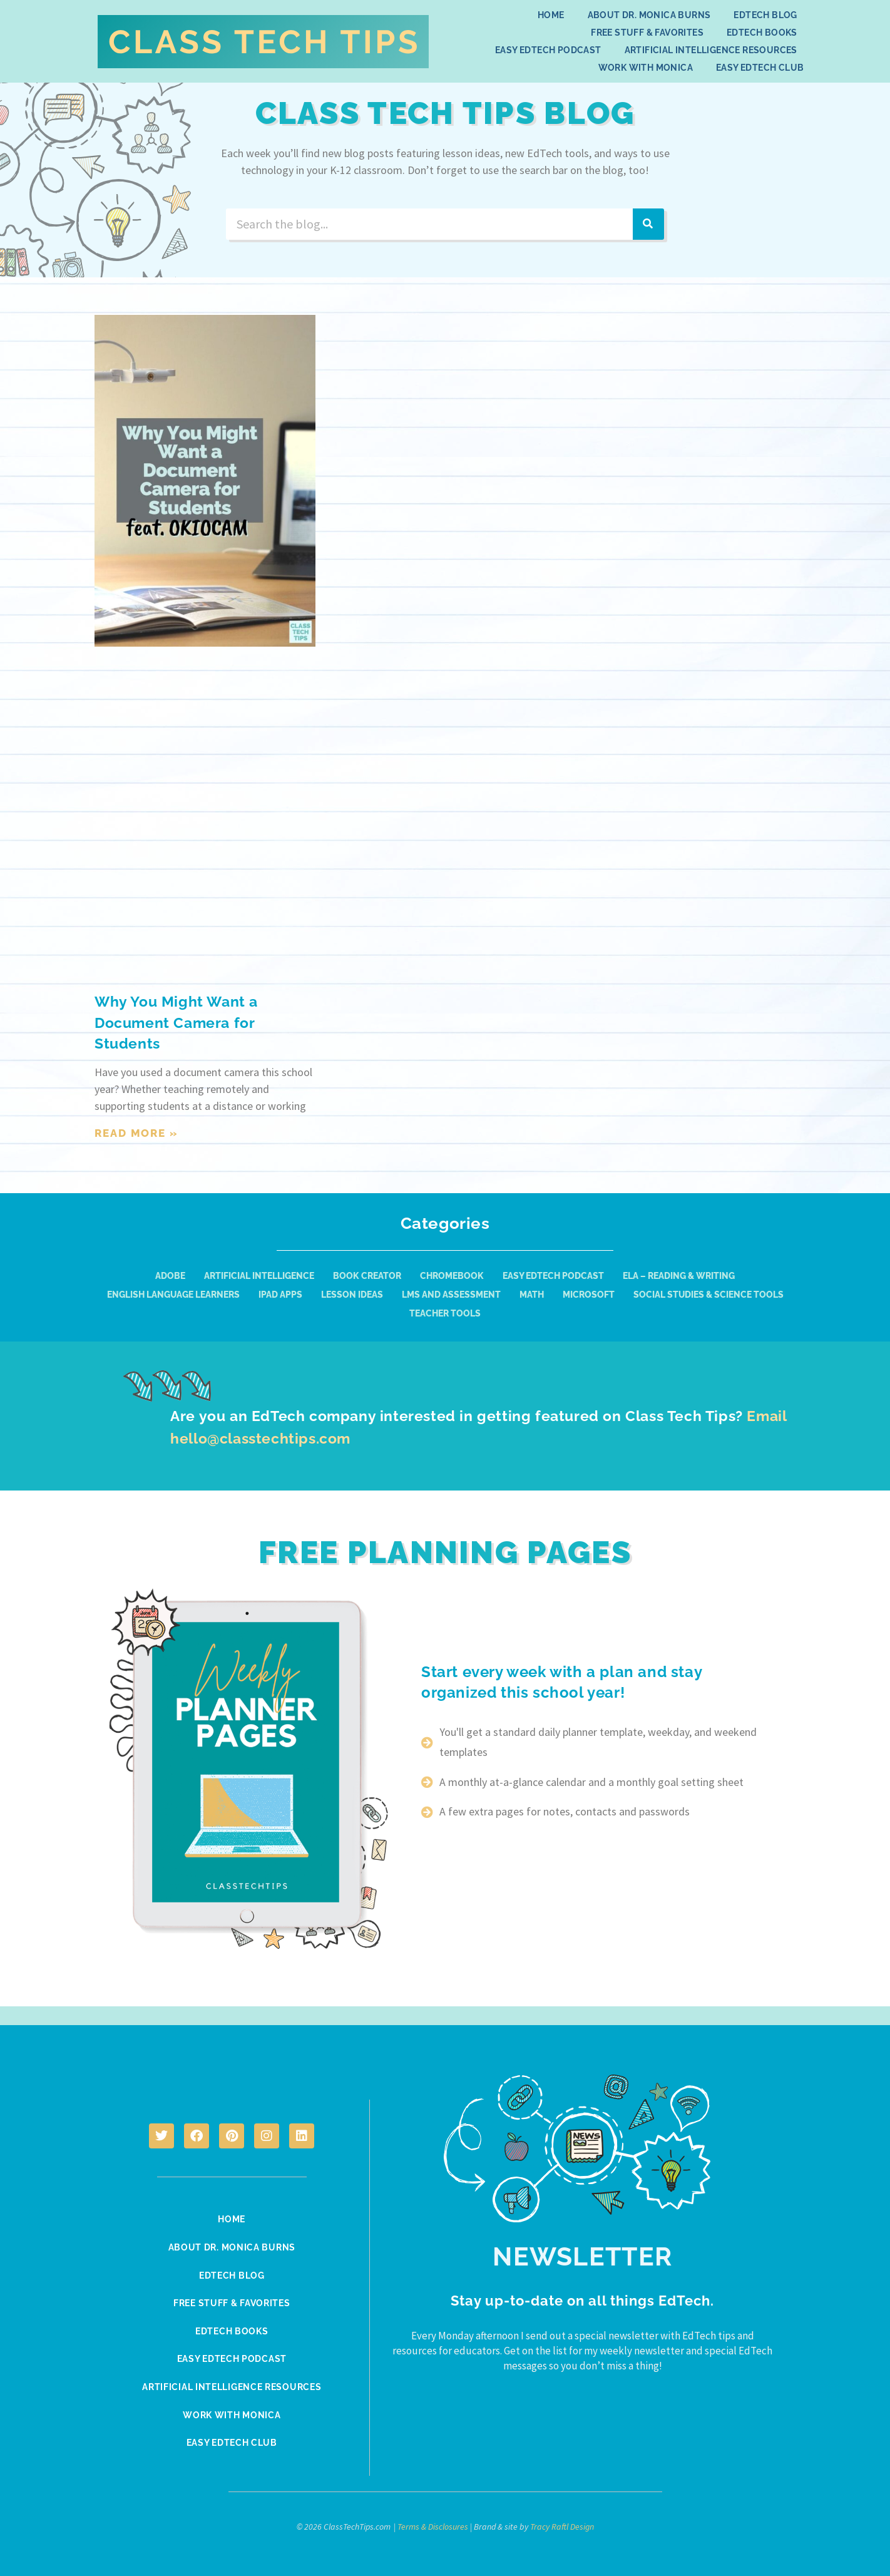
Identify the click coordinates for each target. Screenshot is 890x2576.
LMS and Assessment (451, 1295)
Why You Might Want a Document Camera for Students (180, 1022)
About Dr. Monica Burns (649, 15)
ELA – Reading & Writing (679, 1276)
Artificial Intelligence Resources (711, 50)
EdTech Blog (765, 15)
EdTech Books (762, 33)
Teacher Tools (445, 1313)
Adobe (170, 1276)
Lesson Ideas (352, 1295)
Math (531, 1295)
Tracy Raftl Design (562, 2522)
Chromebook (452, 1276)
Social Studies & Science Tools (708, 1295)
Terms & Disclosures (432, 2522)
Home (551, 15)
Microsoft (589, 1295)
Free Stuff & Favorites (647, 33)
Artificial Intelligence (259, 1276)
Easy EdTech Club (760, 68)
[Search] (648, 224)
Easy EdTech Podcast (548, 50)
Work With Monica (645, 68)
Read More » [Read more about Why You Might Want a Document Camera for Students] (136, 1133)
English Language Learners (173, 1295)
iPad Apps (280, 1295)
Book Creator (367, 1276)
